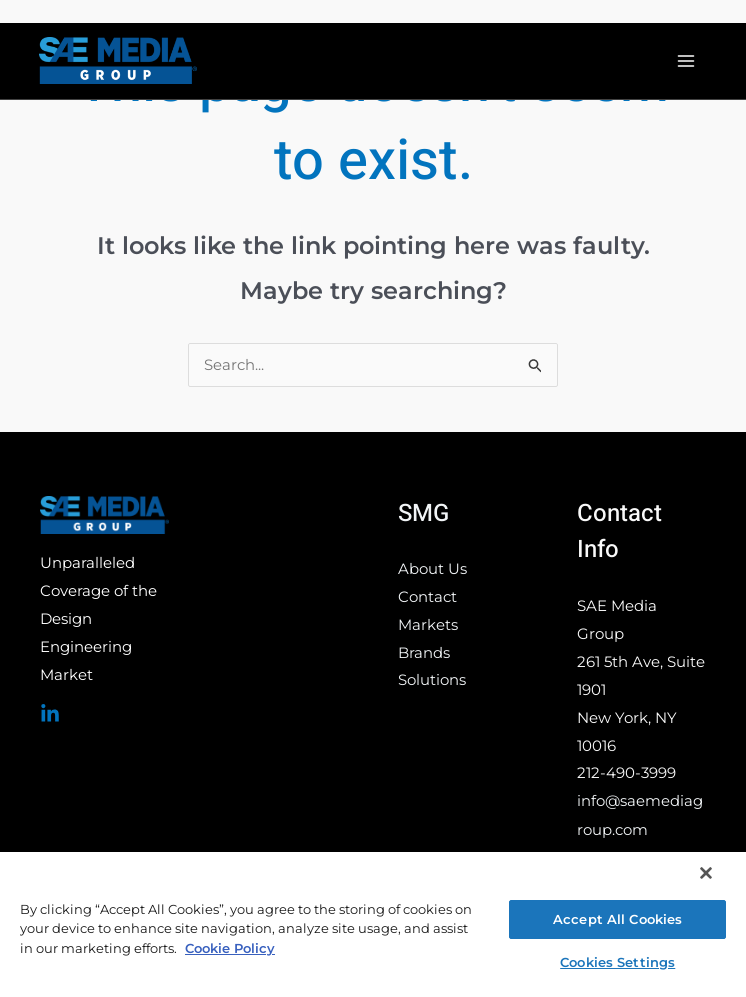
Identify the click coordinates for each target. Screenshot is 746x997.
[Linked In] (50, 715)
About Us (432, 570)
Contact (427, 598)
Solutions (432, 682)
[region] (373, 923)
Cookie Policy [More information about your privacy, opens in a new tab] (230, 948)
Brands (424, 654)
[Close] (706, 873)
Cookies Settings (617, 962)
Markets (428, 626)
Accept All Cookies (617, 919)
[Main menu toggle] (685, 61)
